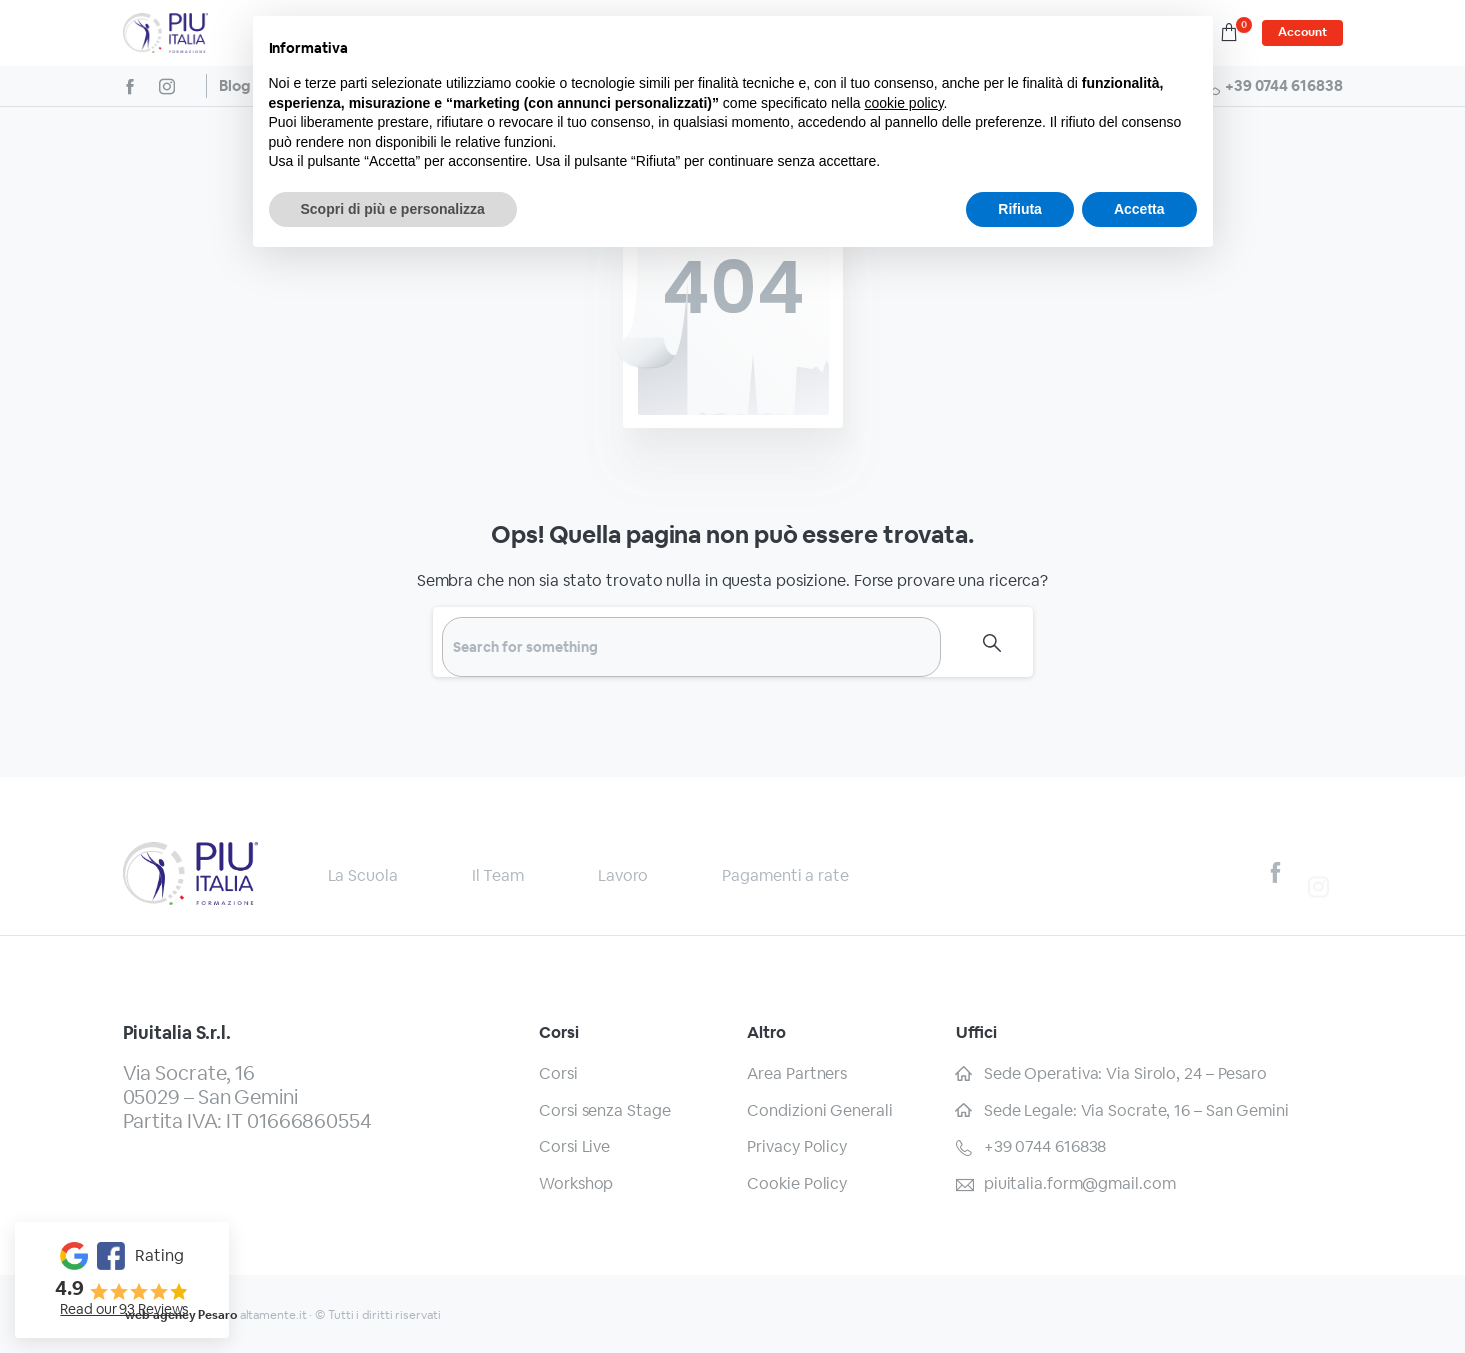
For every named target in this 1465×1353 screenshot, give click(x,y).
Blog (234, 86)
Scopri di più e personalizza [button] (393, 209)
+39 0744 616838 (1272, 86)
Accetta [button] (1139, 209)
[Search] (691, 647)
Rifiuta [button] (1020, 209)
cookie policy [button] (903, 103)
